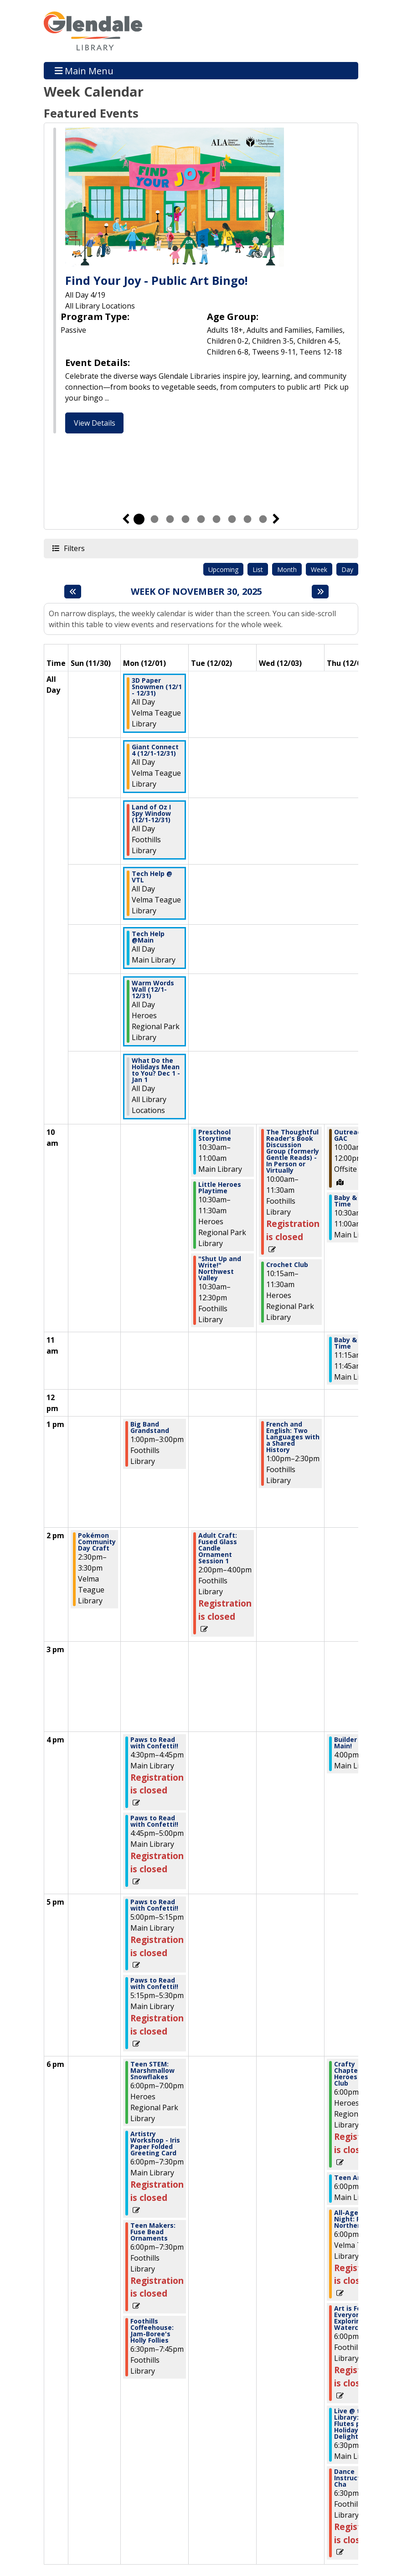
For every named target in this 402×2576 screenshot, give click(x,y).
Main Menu (84, 70)
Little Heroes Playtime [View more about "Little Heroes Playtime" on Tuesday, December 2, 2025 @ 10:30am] (219, 1187)
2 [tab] (154, 519)
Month (287, 569)
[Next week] (320, 591)
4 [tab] (185, 519)
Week (319, 569)
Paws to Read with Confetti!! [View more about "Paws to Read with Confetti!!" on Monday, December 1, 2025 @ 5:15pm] (154, 1983)
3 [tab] (170, 519)
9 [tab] (263, 519)
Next (276, 519)
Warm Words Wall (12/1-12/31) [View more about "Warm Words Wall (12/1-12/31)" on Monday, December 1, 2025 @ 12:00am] (153, 989)
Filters (74, 548)
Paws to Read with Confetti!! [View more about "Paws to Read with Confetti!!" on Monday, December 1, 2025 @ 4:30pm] (154, 1742)
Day (347, 569)
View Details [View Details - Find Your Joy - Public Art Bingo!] (94, 423)
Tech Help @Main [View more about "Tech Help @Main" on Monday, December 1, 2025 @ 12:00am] (148, 937)
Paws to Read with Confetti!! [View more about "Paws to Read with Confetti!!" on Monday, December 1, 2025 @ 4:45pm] (154, 1821)
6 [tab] (216, 519)
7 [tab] (232, 519)
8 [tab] (247, 519)
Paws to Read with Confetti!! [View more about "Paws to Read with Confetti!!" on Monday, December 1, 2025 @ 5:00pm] (154, 1905)
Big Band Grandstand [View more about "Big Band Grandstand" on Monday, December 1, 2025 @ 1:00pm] (149, 1427)
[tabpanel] (201, 282)
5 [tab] (201, 519)
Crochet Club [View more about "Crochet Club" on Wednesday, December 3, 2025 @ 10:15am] (287, 1265)
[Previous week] (72, 591)
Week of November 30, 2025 (196, 591)
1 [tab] (139, 519)
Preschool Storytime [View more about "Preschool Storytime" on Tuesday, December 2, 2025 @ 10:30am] (214, 1135)
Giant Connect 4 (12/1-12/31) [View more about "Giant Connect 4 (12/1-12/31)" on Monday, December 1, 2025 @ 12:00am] (155, 750)
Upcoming (223, 569)
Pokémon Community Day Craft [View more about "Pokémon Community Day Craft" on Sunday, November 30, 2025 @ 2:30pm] (97, 1541)
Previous (125, 519)
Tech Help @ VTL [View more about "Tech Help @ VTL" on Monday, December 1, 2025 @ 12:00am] (152, 877)
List (258, 569)
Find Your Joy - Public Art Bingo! (156, 280)
